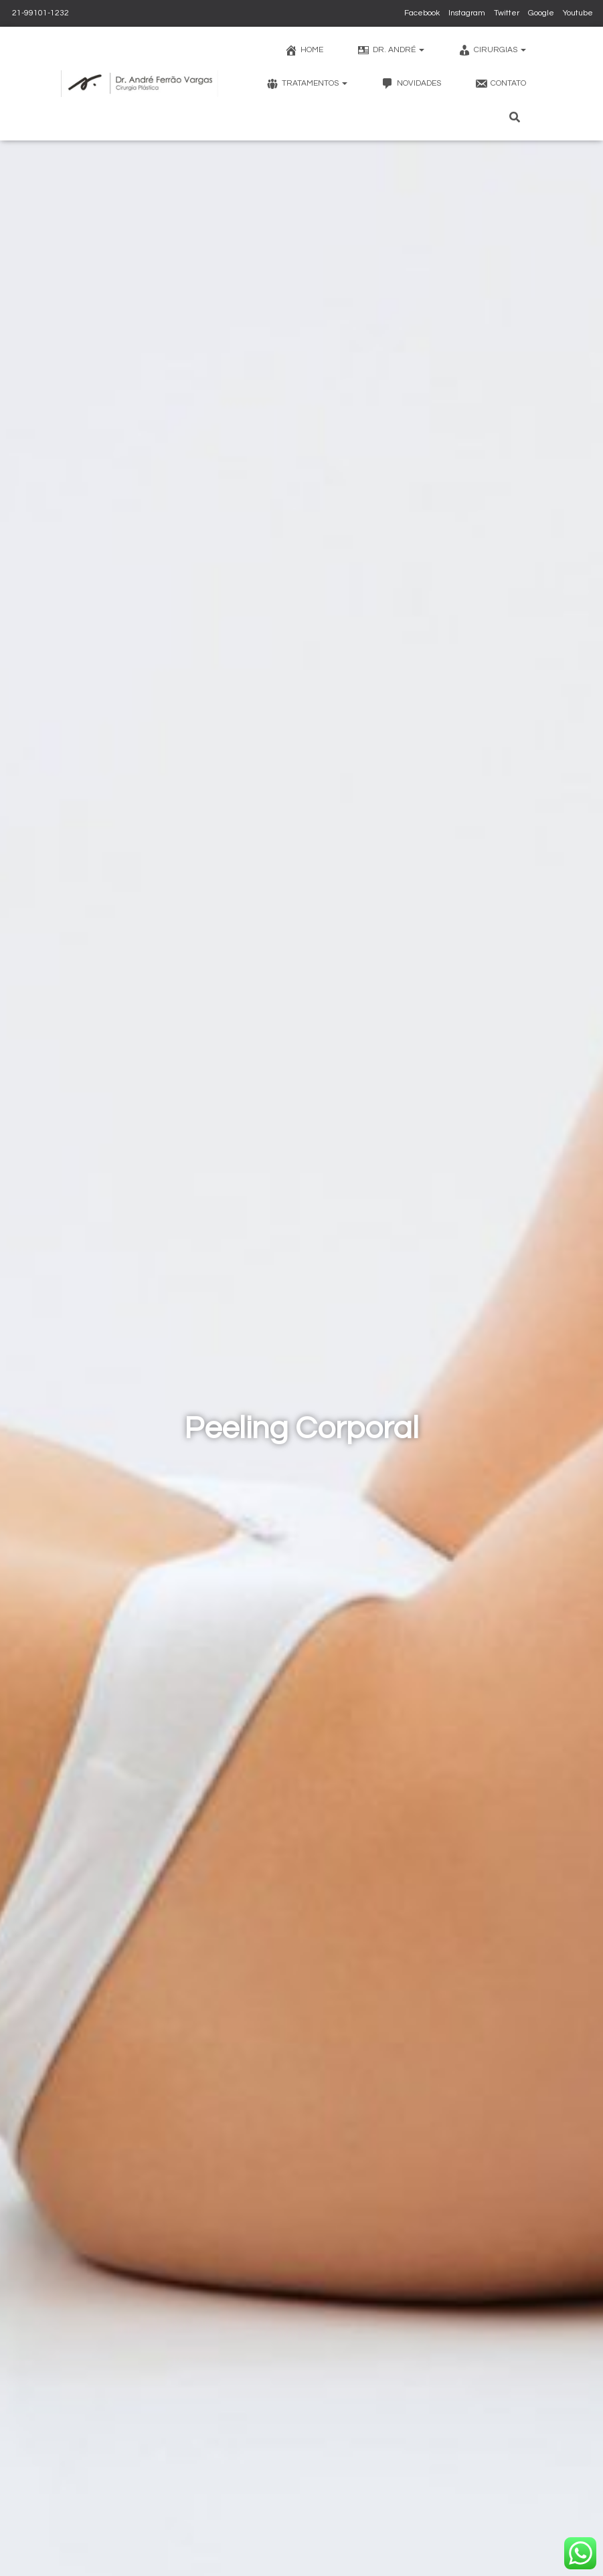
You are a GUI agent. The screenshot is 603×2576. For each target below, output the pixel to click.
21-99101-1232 (39, 13)
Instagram (466, 13)
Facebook (422, 13)
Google (541, 13)
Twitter (506, 13)
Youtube (578, 13)
